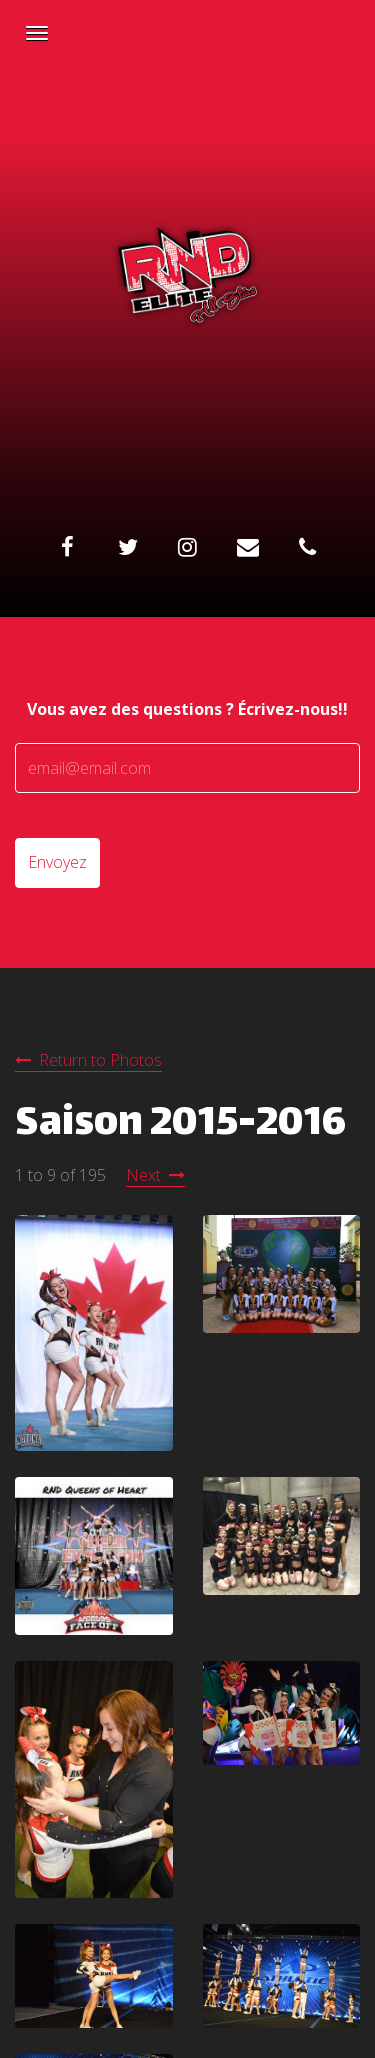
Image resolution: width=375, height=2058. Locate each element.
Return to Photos (100, 1060)
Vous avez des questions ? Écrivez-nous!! (187, 709)
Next (143, 1175)
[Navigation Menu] (37, 33)
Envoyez (57, 862)
